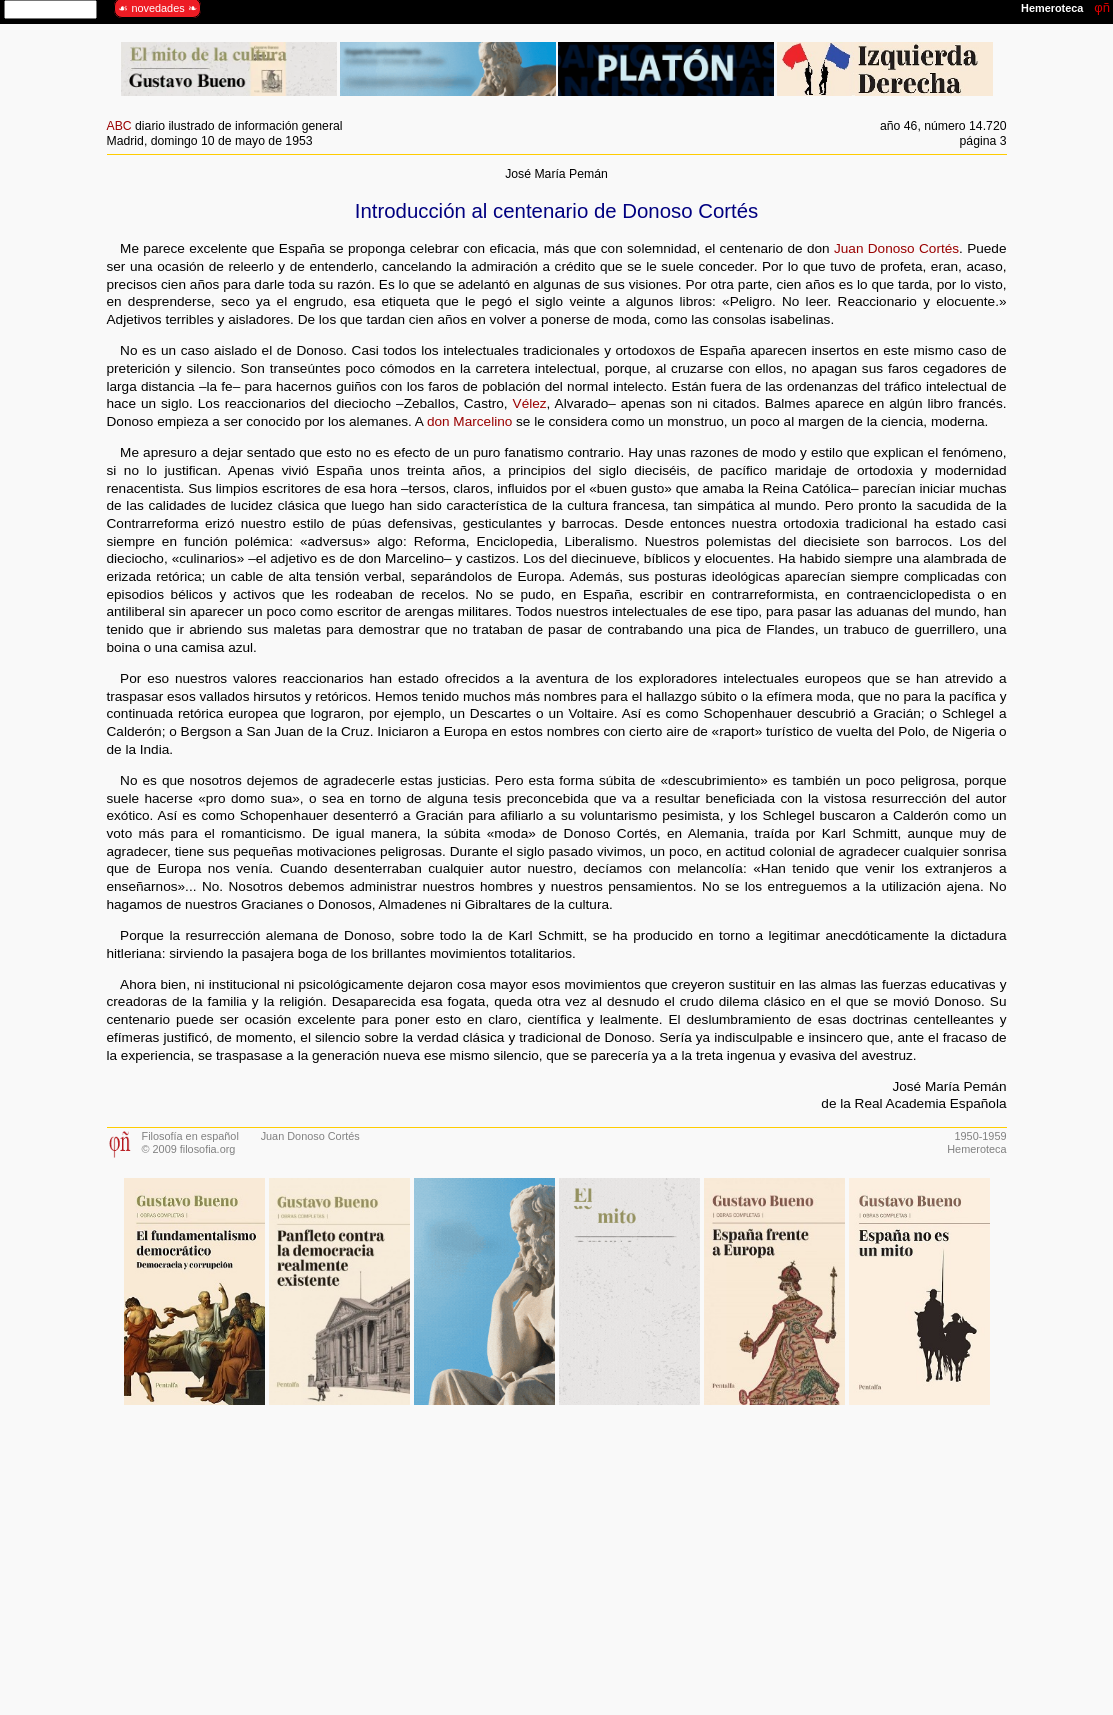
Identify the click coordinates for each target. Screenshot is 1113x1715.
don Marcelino (469, 421)
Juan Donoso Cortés (896, 248)
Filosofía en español (190, 1136)
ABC (119, 126)
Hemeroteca (976, 1149)
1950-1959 (980, 1136)
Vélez (530, 403)
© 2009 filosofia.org (189, 1149)
